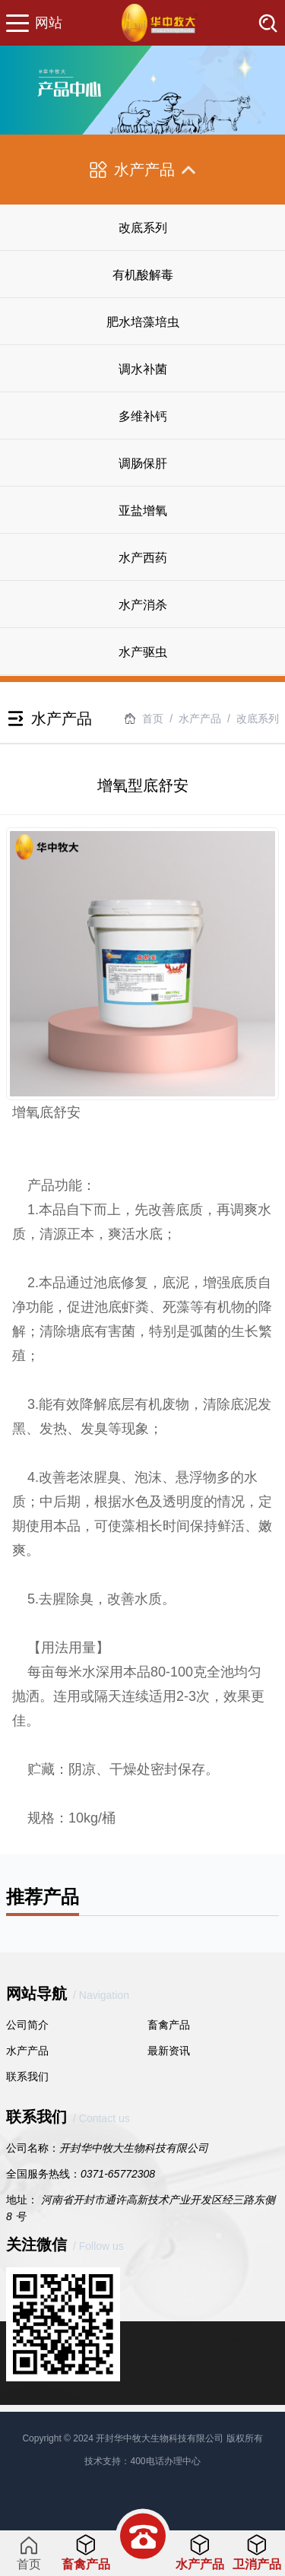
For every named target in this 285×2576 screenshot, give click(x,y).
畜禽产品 (168, 2025)
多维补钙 (143, 416)
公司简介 (27, 2025)
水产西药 (143, 557)
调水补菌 (143, 369)
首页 (152, 718)
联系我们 (27, 2076)
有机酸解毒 (142, 274)
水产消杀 (143, 604)
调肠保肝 (143, 463)
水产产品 (27, 2051)
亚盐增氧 (143, 510)
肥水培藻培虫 (142, 322)
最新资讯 (168, 2051)
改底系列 (143, 227)
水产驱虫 (143, 652)
